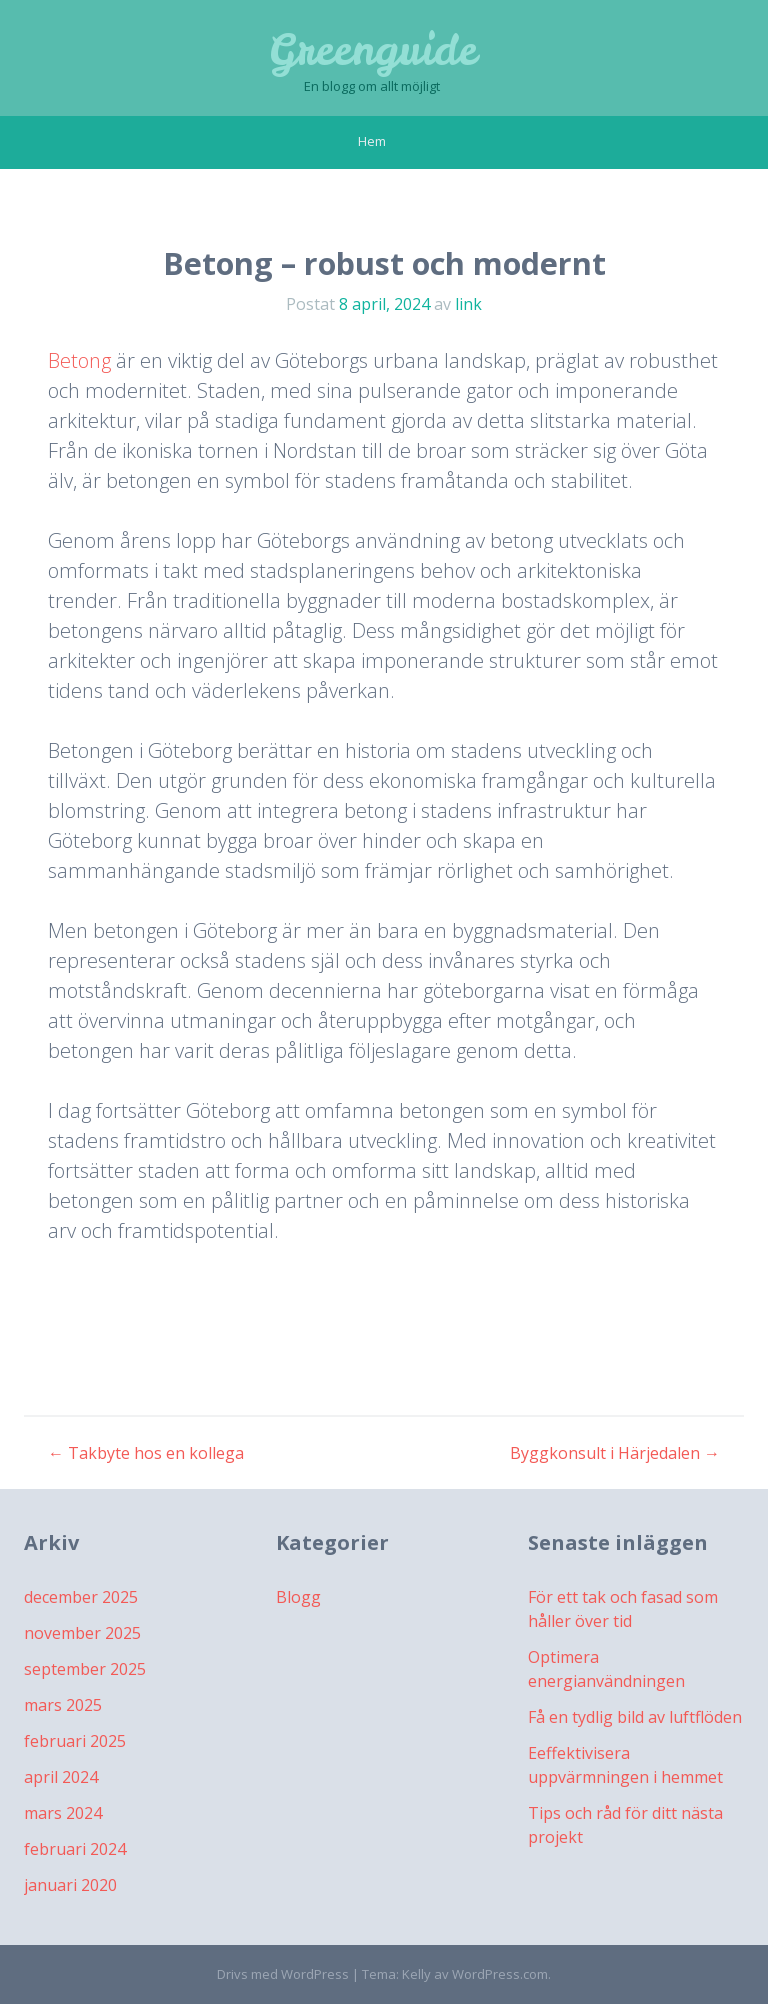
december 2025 (81, 1597)
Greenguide (372, 50)
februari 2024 (75, 1849)
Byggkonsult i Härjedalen (615, 1453)
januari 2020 (70, 1885)
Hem (372, 141)
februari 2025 (75, 1741)
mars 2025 (63, 1705)
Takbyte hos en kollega (146, 1453)
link (468, 304)
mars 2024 (63, 1813)
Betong (79, 360)
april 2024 (61, 1777)
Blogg (298, 1597)
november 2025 (82, 1633)
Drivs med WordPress (283, 1974)
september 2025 (85, 1669)
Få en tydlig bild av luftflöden (635, 1717)
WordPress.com (500, 1974)
